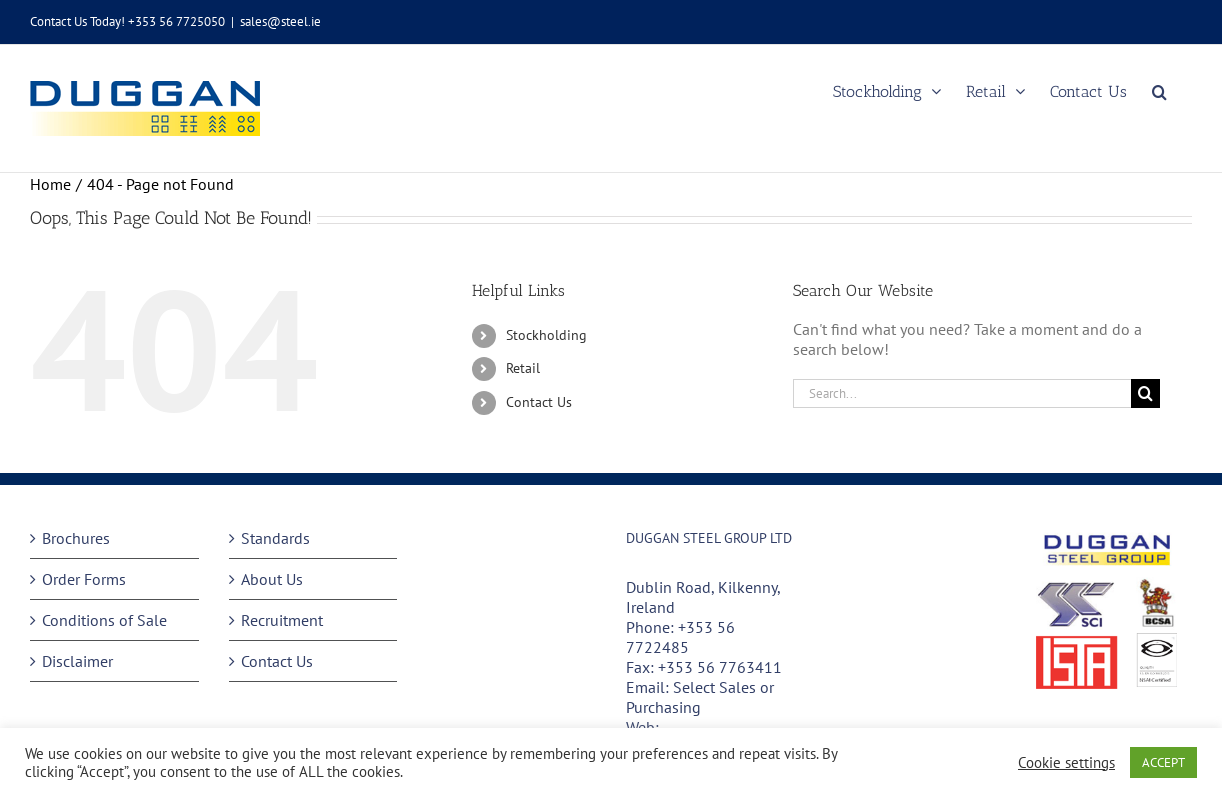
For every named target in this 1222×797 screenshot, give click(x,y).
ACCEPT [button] (1163, 762)
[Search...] (962, 393)
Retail (523, 368)
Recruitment (282, 620)
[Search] (1145, 393)
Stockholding (546, 335)
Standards (275, 538)
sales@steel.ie (280, 21)
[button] (1159, 91)
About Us (272, 579)
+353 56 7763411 (720, 667)
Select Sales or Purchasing (700, 697)
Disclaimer (77, 661)
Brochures (76, 538)
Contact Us (539, 402)
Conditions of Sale (104, 620)
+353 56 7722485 (680, 637)
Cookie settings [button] (1066, 763)
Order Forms (84, 579)
